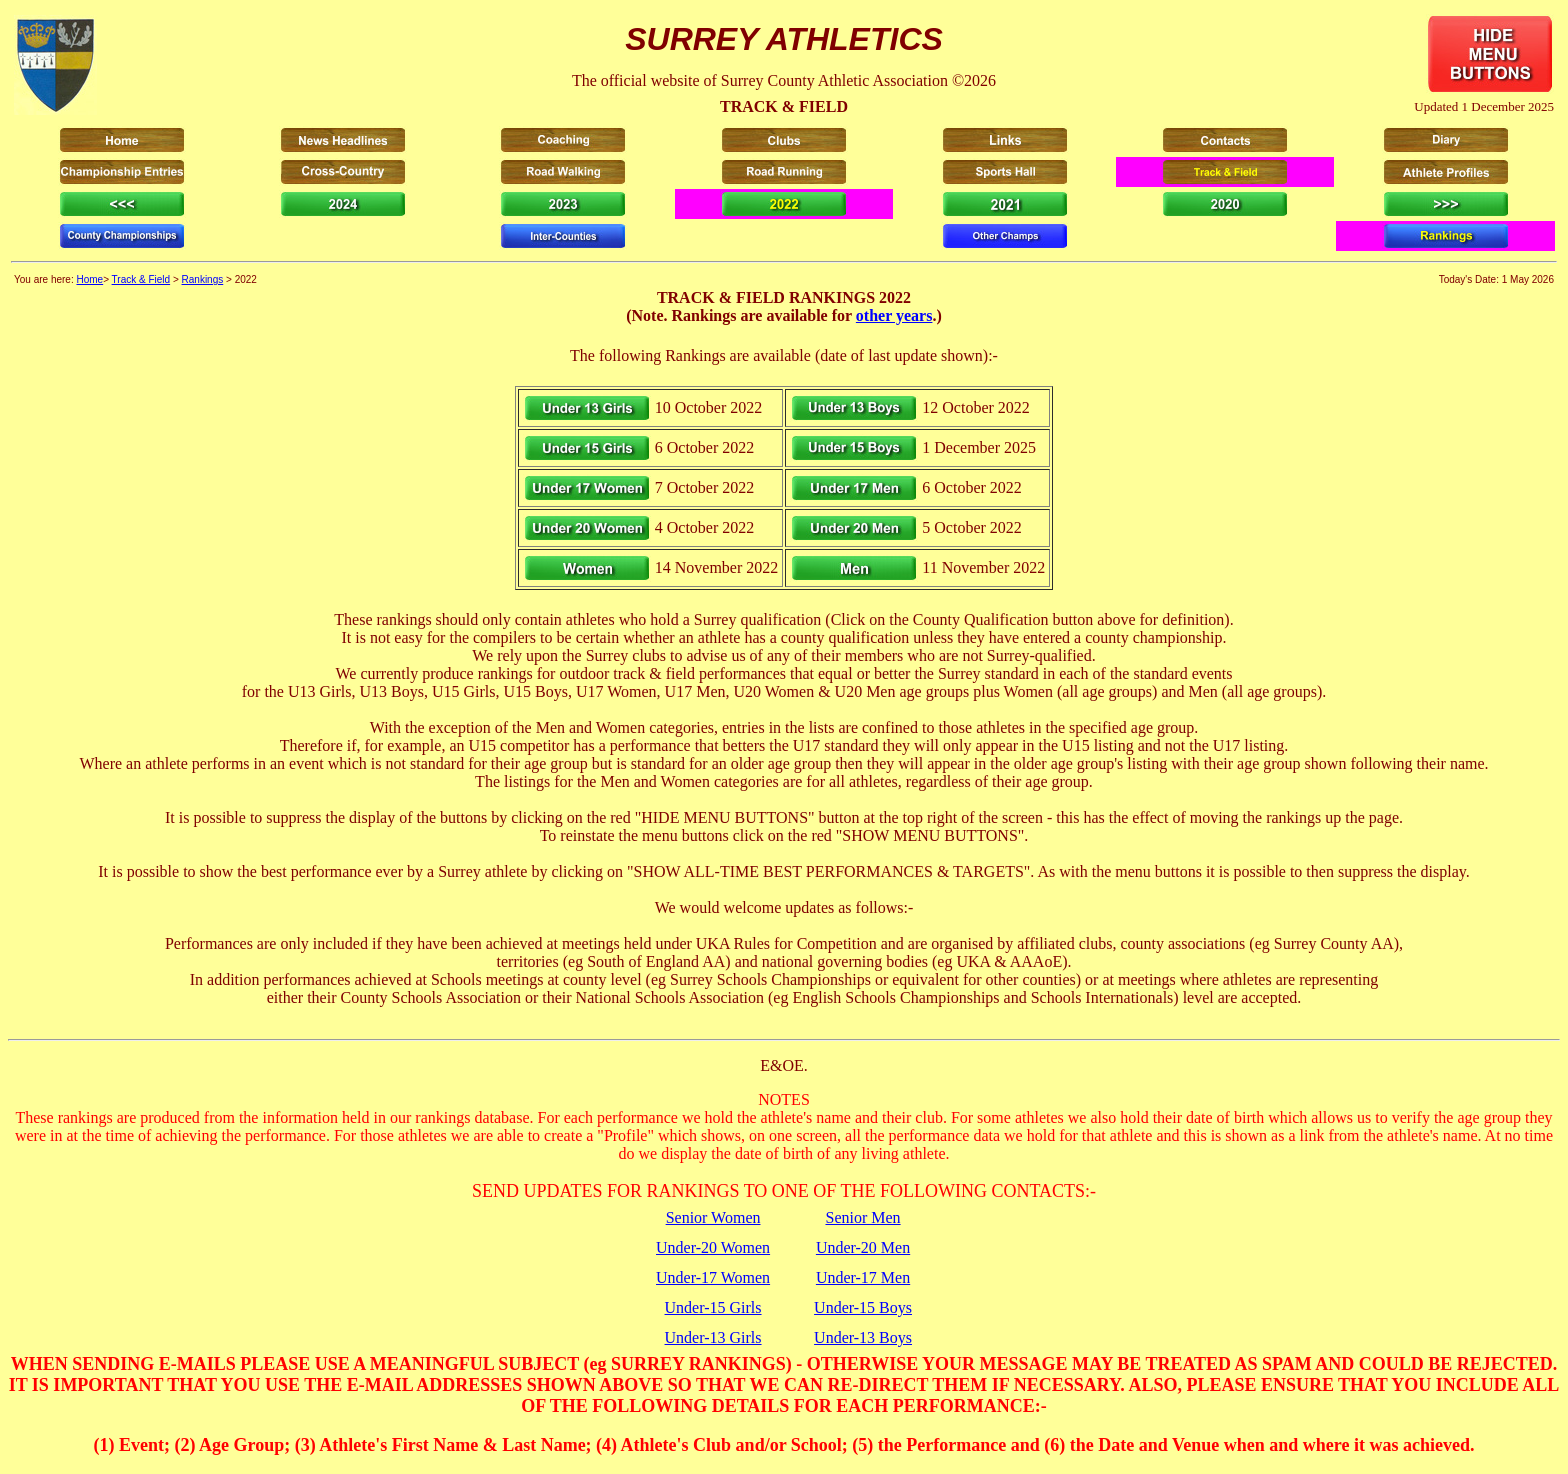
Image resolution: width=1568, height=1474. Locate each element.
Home (89, 279)
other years (894, 315)
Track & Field (141, 279)
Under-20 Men (863, 1247)
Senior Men (862, 1217)
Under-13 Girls (713, 1337)
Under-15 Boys (863, 1307)
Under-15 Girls (713, 1307)
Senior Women (713, 1217)
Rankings (203, 279)
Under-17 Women (713, 1277)
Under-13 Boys (863, 1337)
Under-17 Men (863, 1277)
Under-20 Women (713, 1247)
